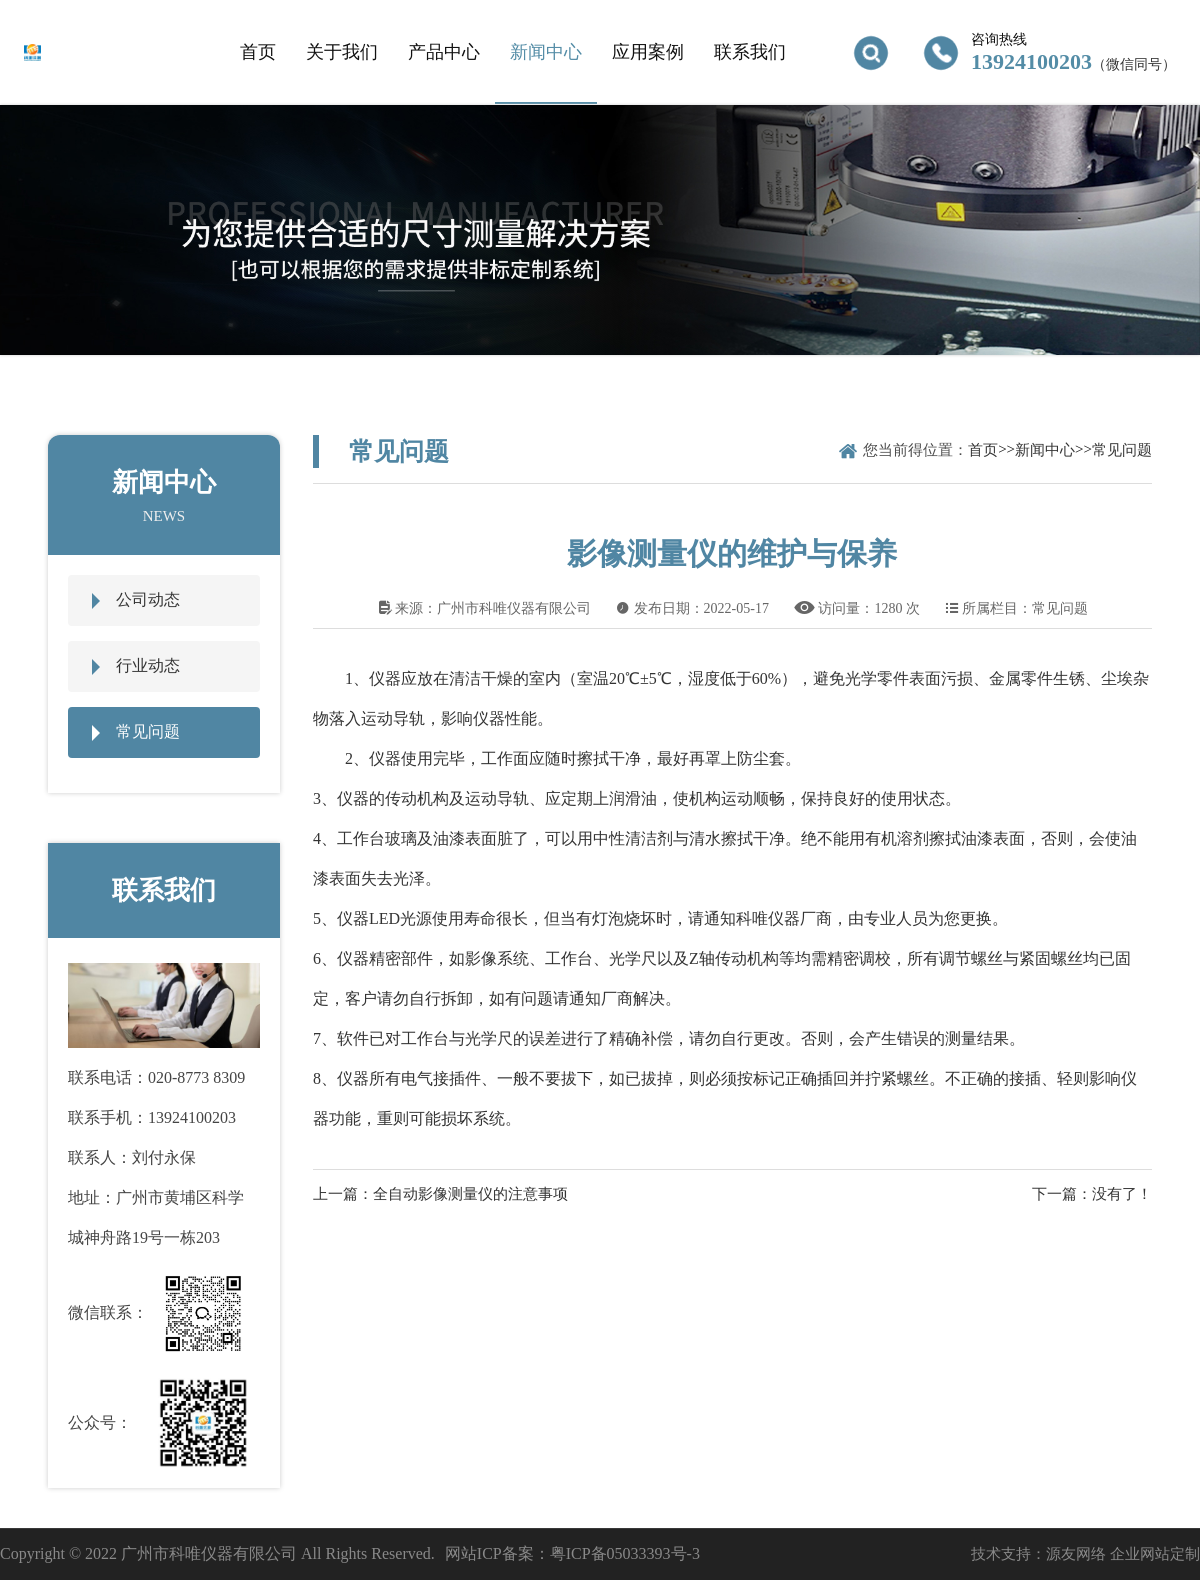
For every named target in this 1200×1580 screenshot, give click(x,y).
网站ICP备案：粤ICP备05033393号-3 (572, 1553)
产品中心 (444, 52)
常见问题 (148, 731)
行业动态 (148, 665)
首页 (258, 52)
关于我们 (342, 52)
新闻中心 (546, 52)
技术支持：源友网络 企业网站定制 (1085, 1554)
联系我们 (750, 52)
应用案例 (648, 52)
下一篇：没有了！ (1092, 1194)
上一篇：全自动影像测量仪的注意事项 (440, 1194)
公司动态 (148, 599)
